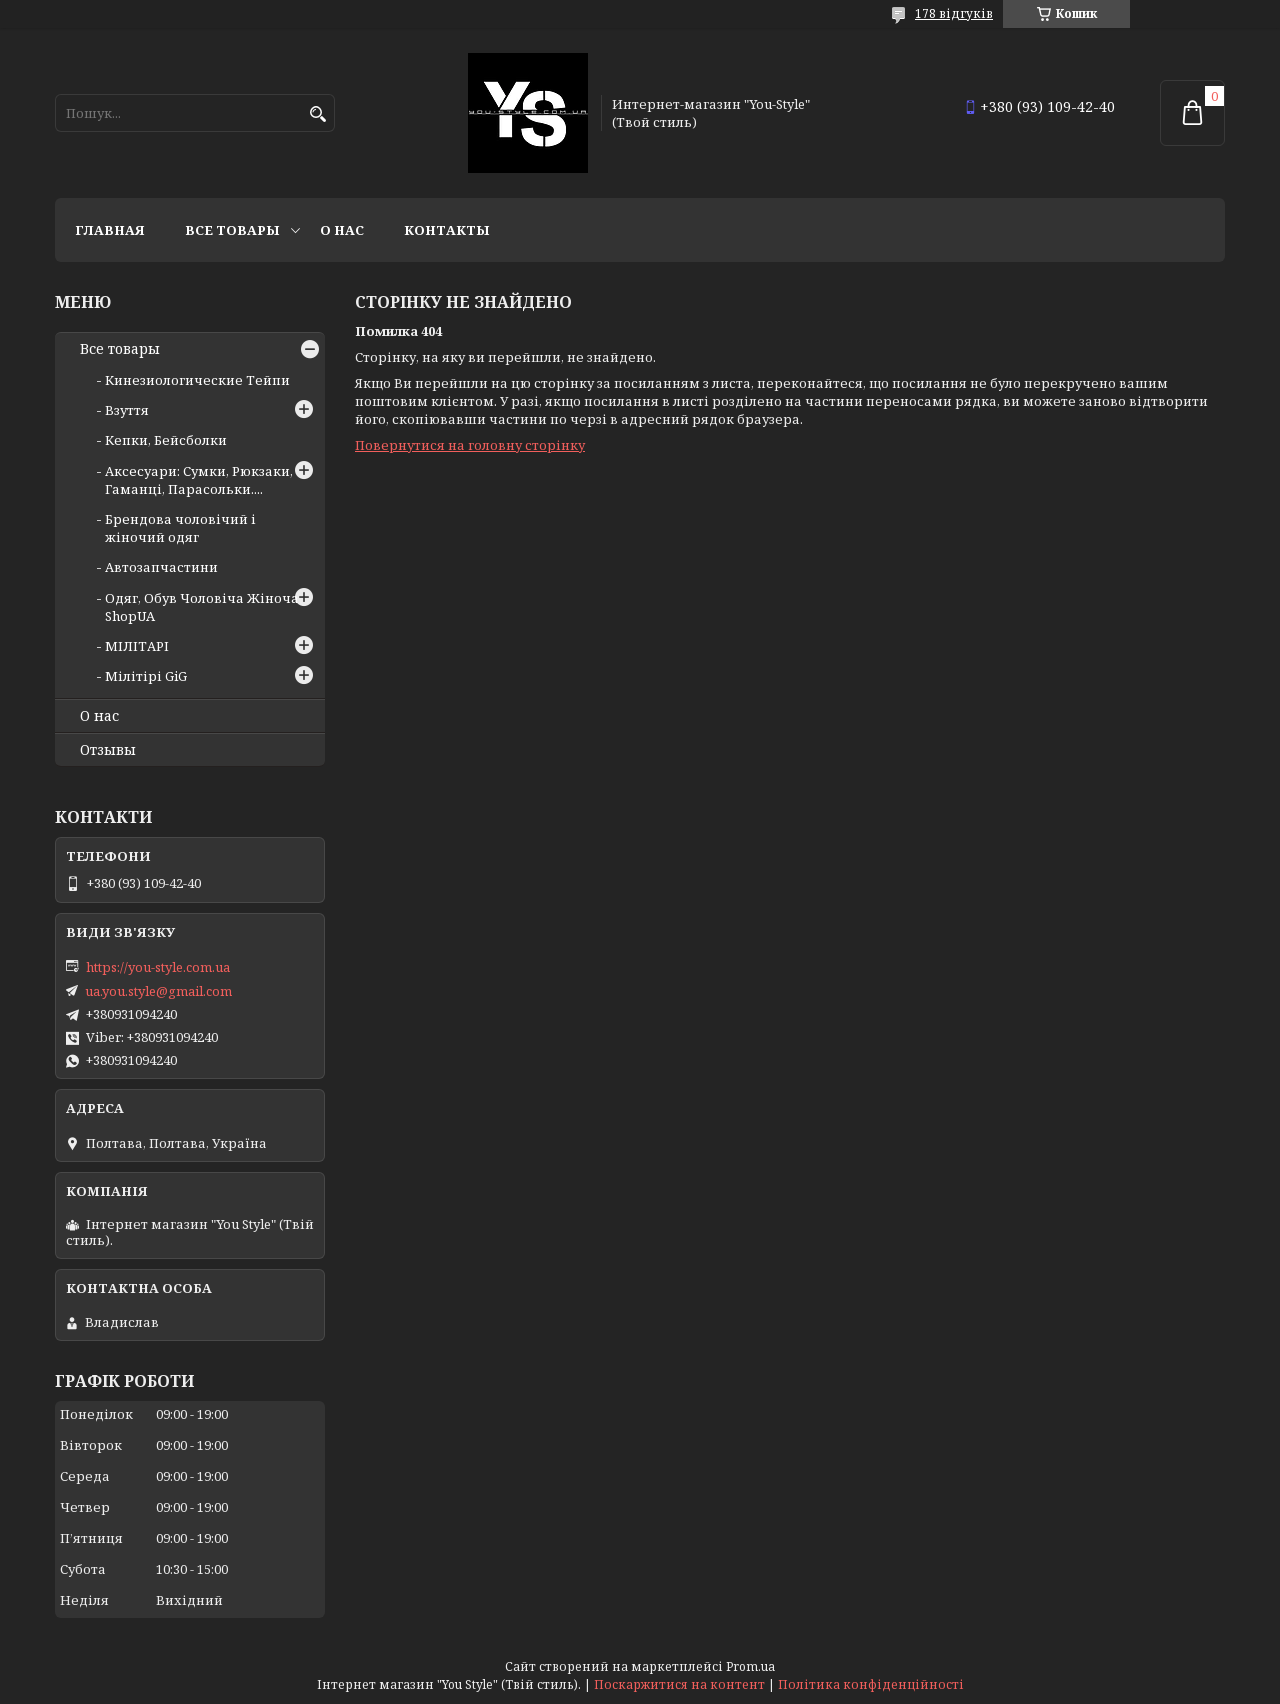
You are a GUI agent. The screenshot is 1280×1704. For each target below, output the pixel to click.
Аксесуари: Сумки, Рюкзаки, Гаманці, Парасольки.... (199, 480)
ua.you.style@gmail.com (158, 991)
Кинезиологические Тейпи (197, 380)
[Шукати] (317, 114)
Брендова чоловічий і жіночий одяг (180, 528)
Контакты (447, 230)
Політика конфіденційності (871, 1684)
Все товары (232, 230)
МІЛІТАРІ (137, 646)
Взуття (127, 410)
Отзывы (108, 750)
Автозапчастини (161, 567)
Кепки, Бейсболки (166, 440)
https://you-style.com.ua (158, 967)
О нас (342, 230)
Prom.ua (750, 1666)
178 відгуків (954, 13)
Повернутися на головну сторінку (470, 445)
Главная (110, 230)
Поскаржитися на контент (679, 1684)
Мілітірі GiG (146, 676)
